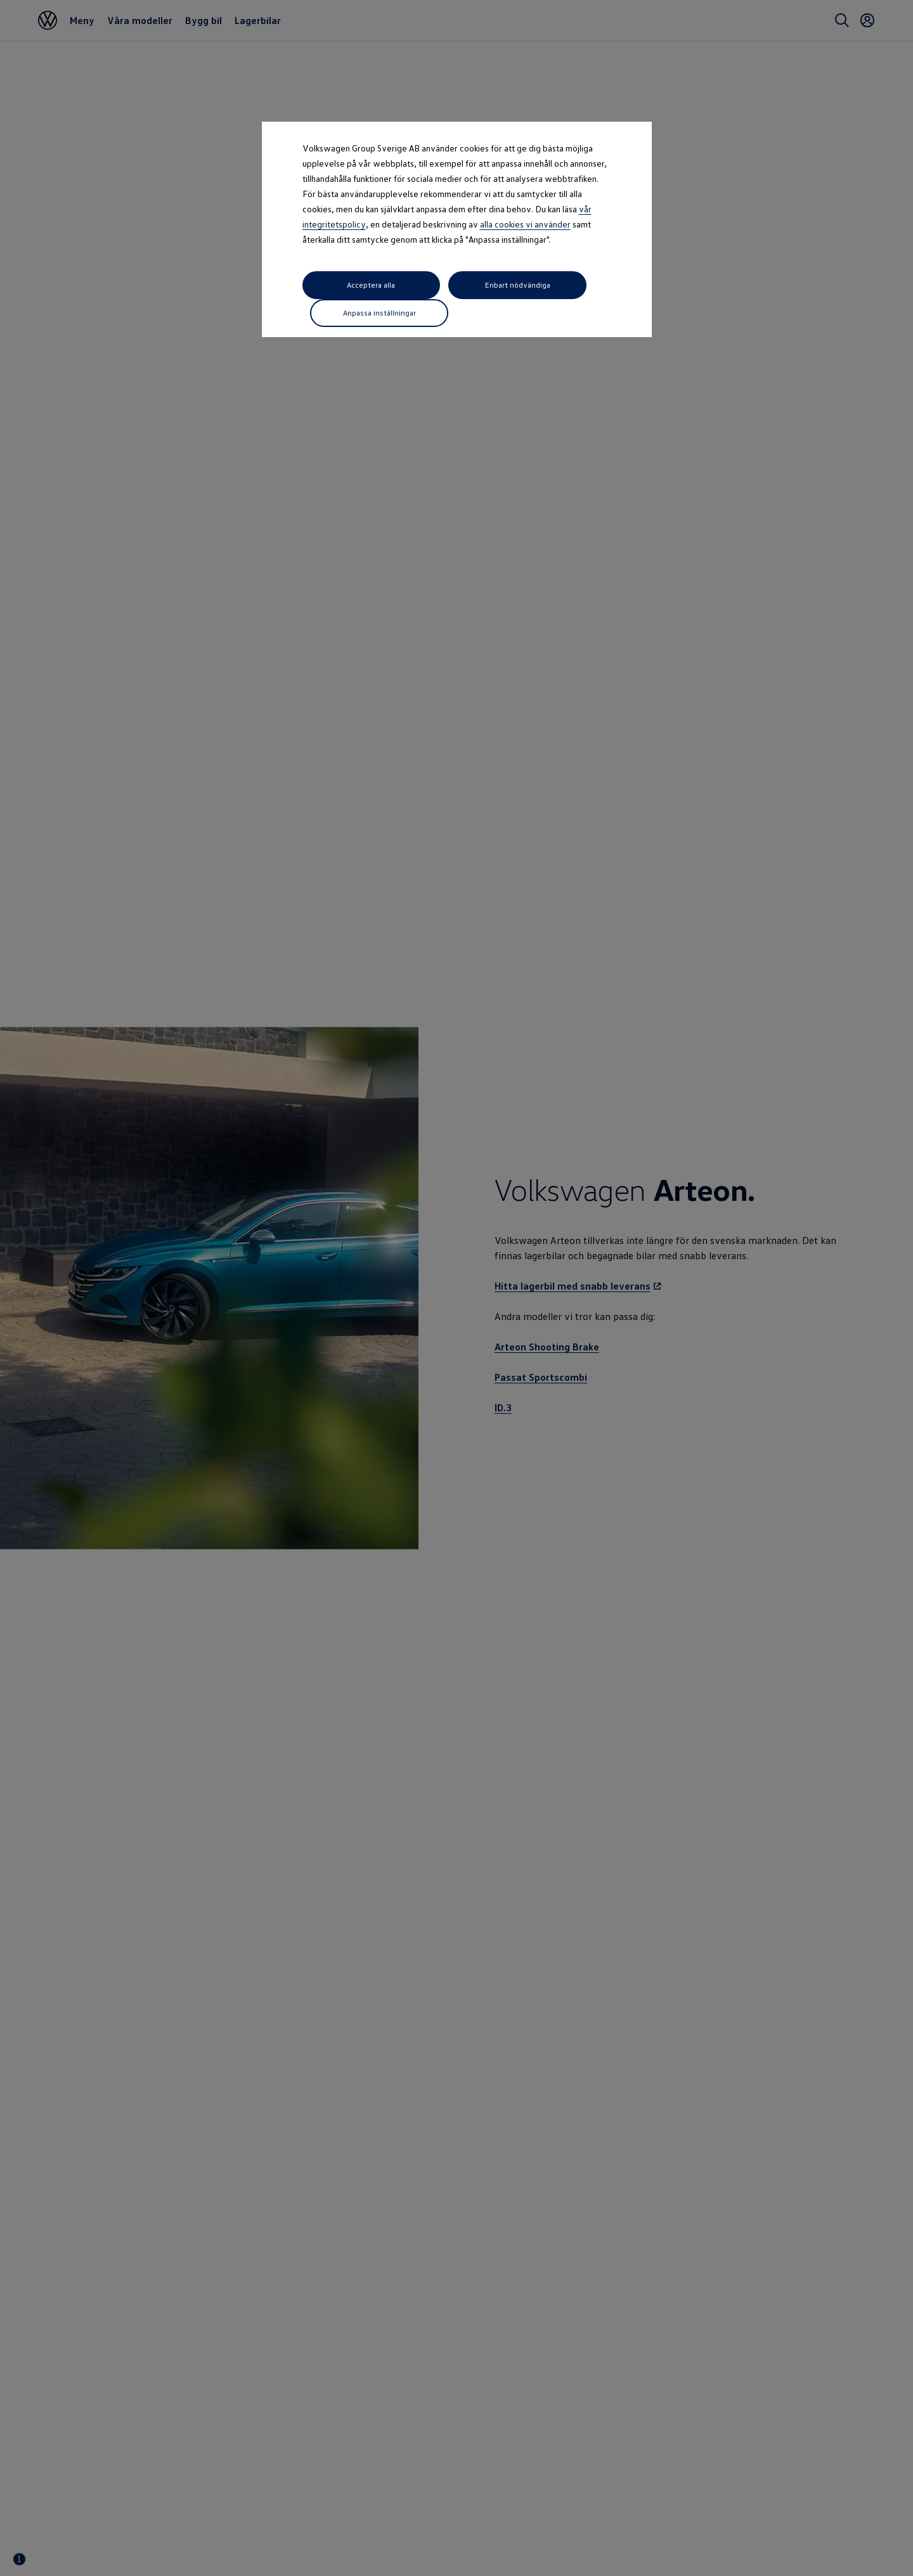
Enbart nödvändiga (455, 284)
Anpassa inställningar (560, 284)
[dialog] (456, 1288)
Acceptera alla (350, 285)
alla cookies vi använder (525, 224)
